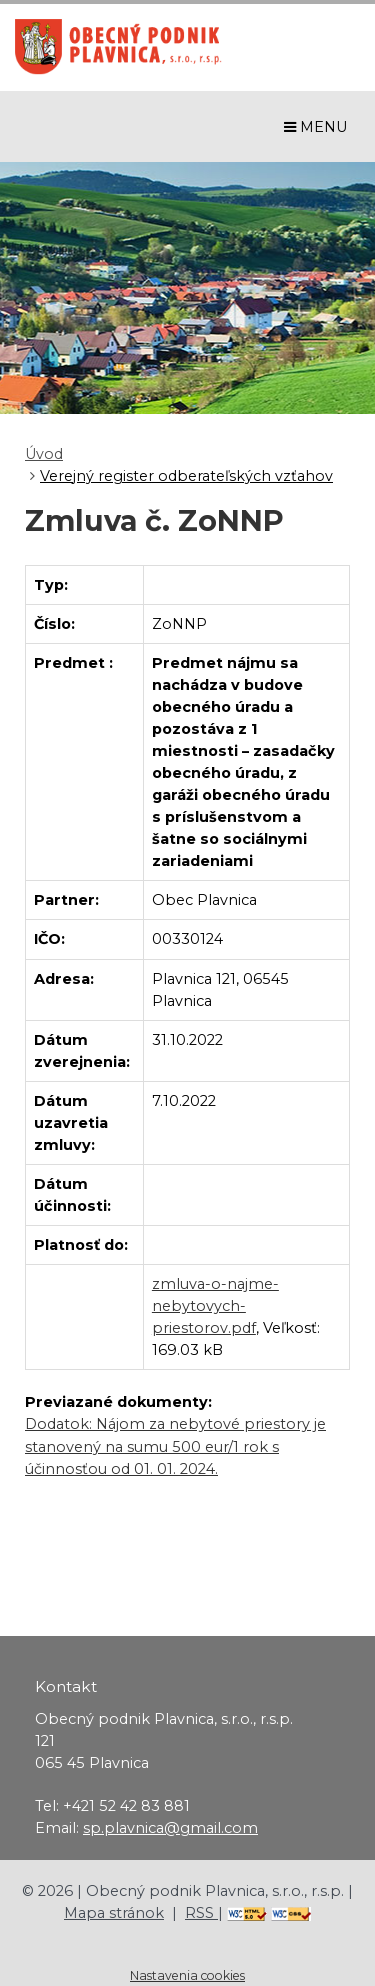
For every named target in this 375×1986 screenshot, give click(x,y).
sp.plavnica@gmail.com (170, 1828)
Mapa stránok (114, 1913)
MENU (316, 127)
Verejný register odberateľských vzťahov (186, 476)
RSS (201, 1913)
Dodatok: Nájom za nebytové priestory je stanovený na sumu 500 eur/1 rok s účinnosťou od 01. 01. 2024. (175, 1446)
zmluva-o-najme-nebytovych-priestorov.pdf (215, 1306)
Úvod (44, 454)
